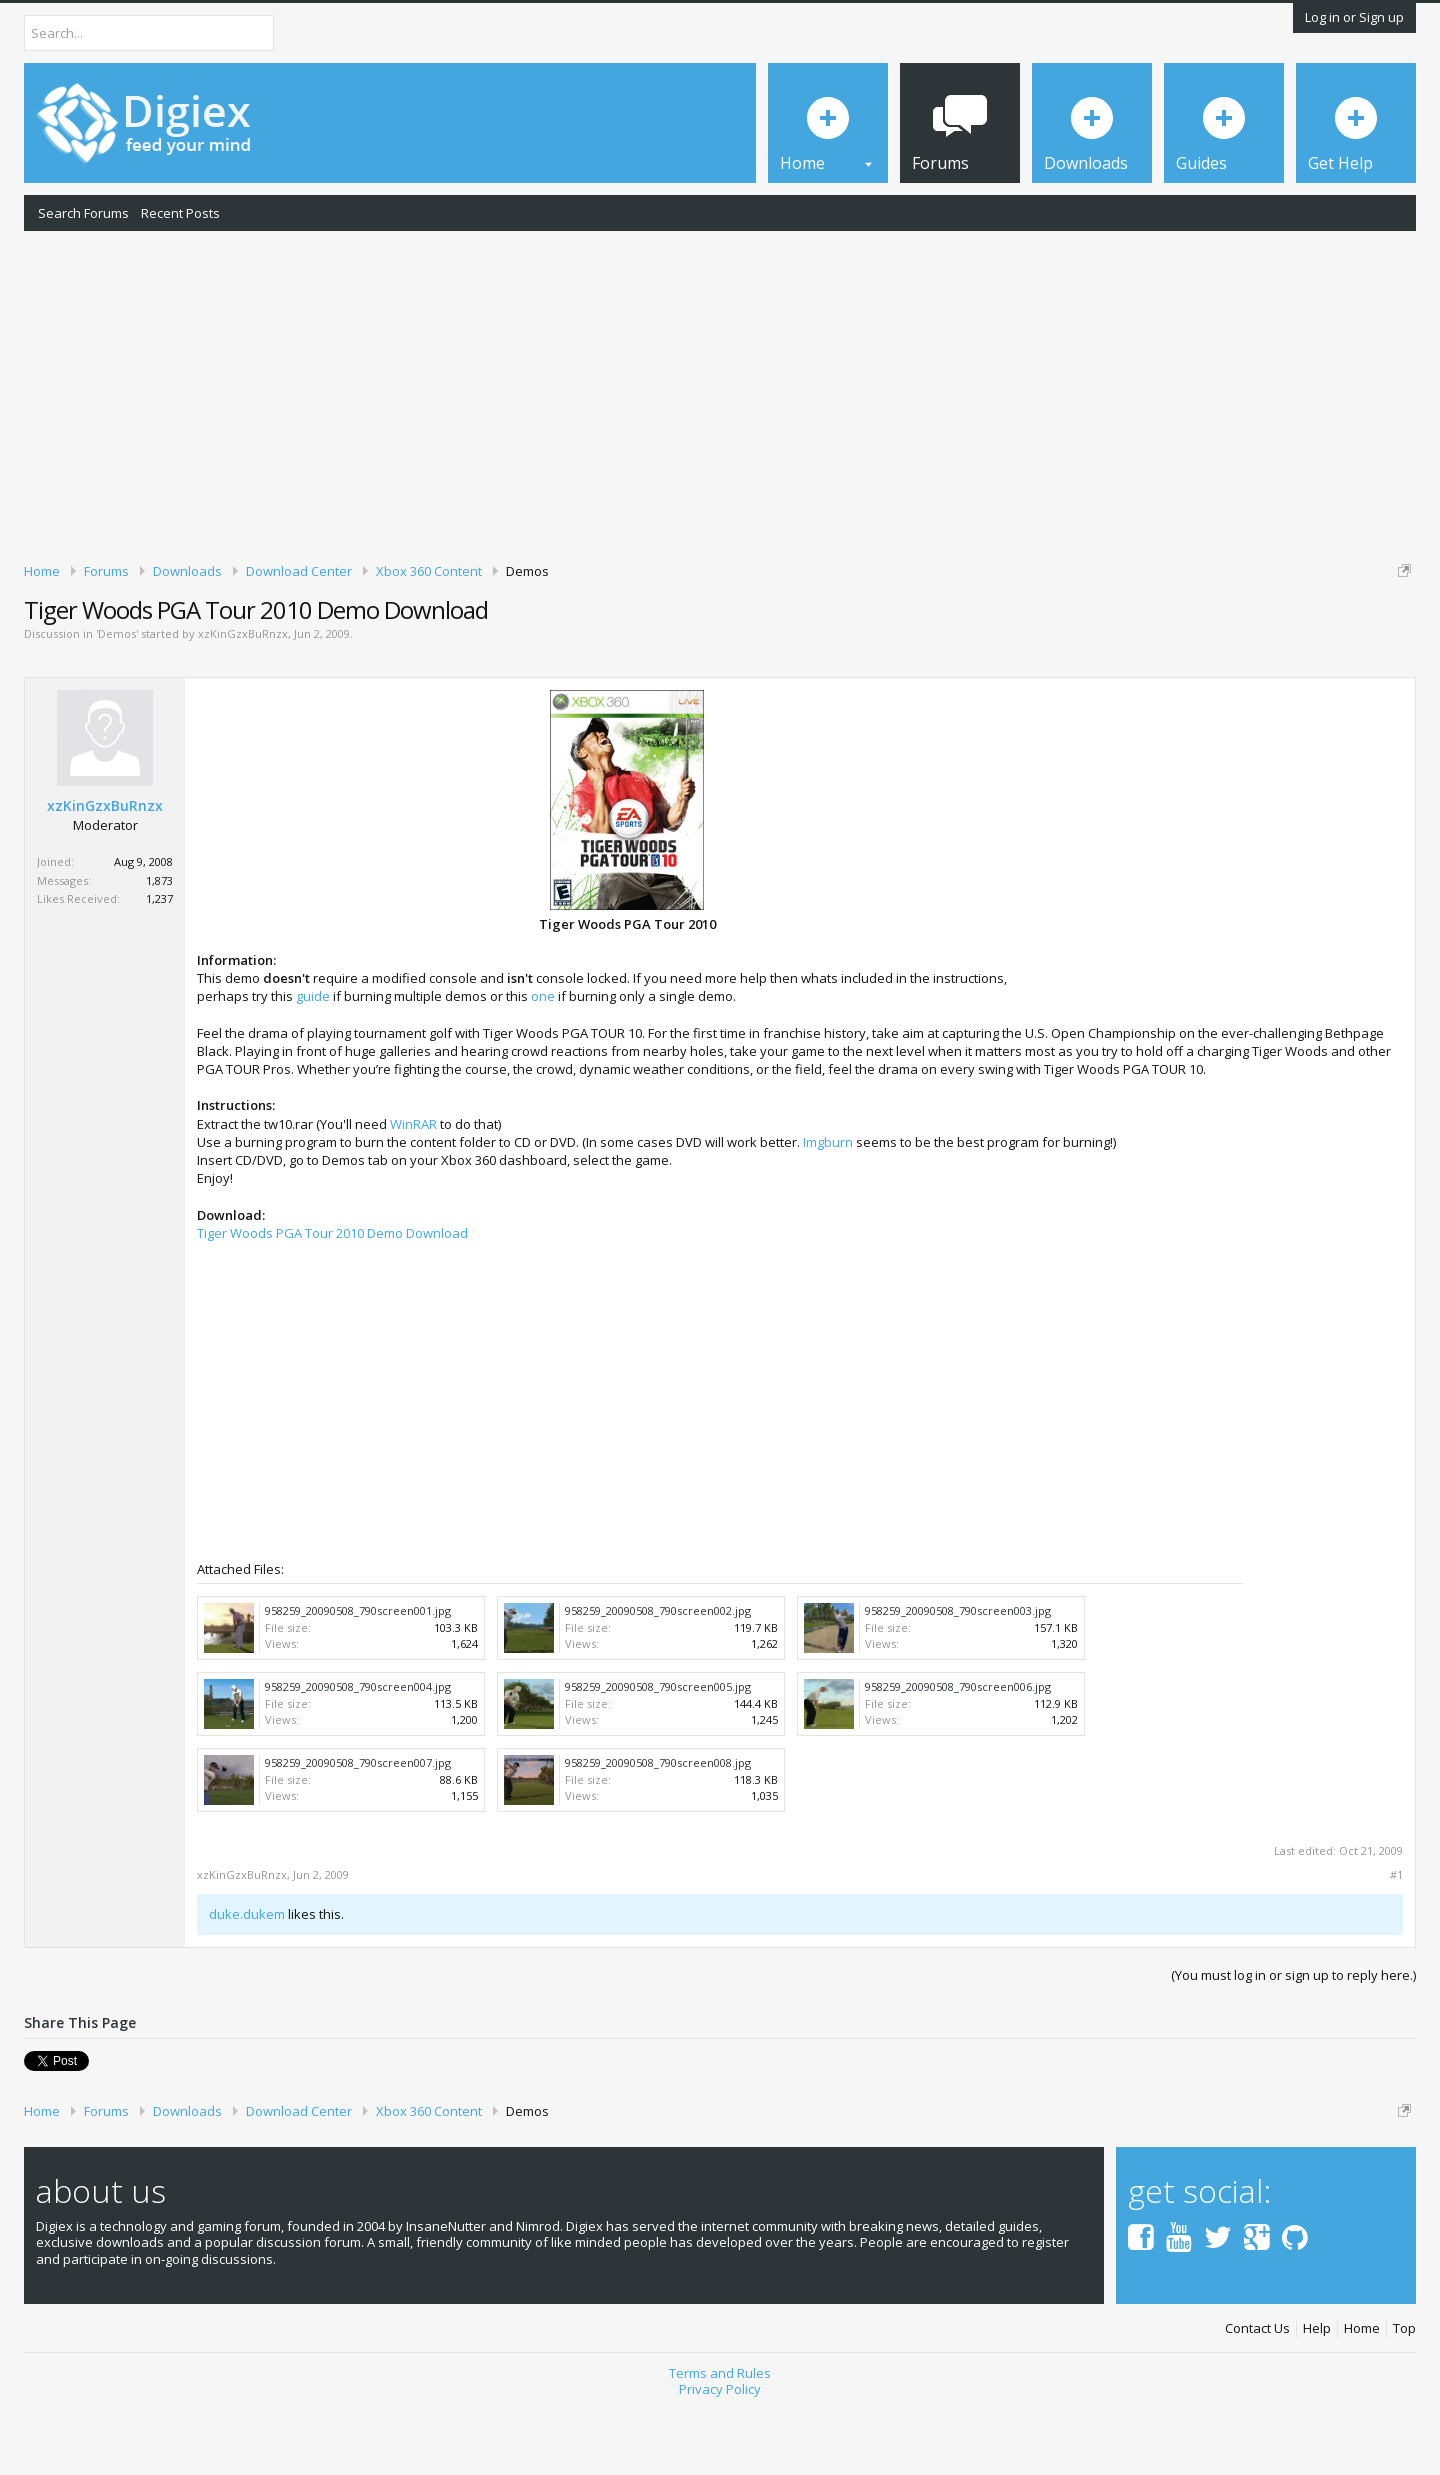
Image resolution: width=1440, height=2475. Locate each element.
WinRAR (413, 1193)
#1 (1396, 1945)
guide (313, 1066)
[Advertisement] (720, 393)
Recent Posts (180, 213)
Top (1404, 2397)
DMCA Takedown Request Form (571, 631)
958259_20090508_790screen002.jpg (658, 1679)
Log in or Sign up (1354, 17)
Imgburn (828, 1211)
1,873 (159, 949)
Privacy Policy (720, 2458)
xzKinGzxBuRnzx (243, 703)
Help (1317, 2397)
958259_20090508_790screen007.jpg (358, 1831)
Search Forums (83, 213)
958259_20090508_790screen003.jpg (958, 1679)
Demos (117, 703)
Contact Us (1257, 2397)
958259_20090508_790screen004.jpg (358, 1755)
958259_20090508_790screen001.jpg (358, 1679)
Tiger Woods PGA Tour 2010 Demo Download (332, 1302)
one (543, 1066)
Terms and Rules (720, 2442)
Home (1362, 2397)
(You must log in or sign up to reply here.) (1293, 2044)
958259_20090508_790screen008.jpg (658, 1831)
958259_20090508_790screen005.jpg (658, 1755)
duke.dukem (247, 1984)
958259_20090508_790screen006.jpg (958, 1755)
